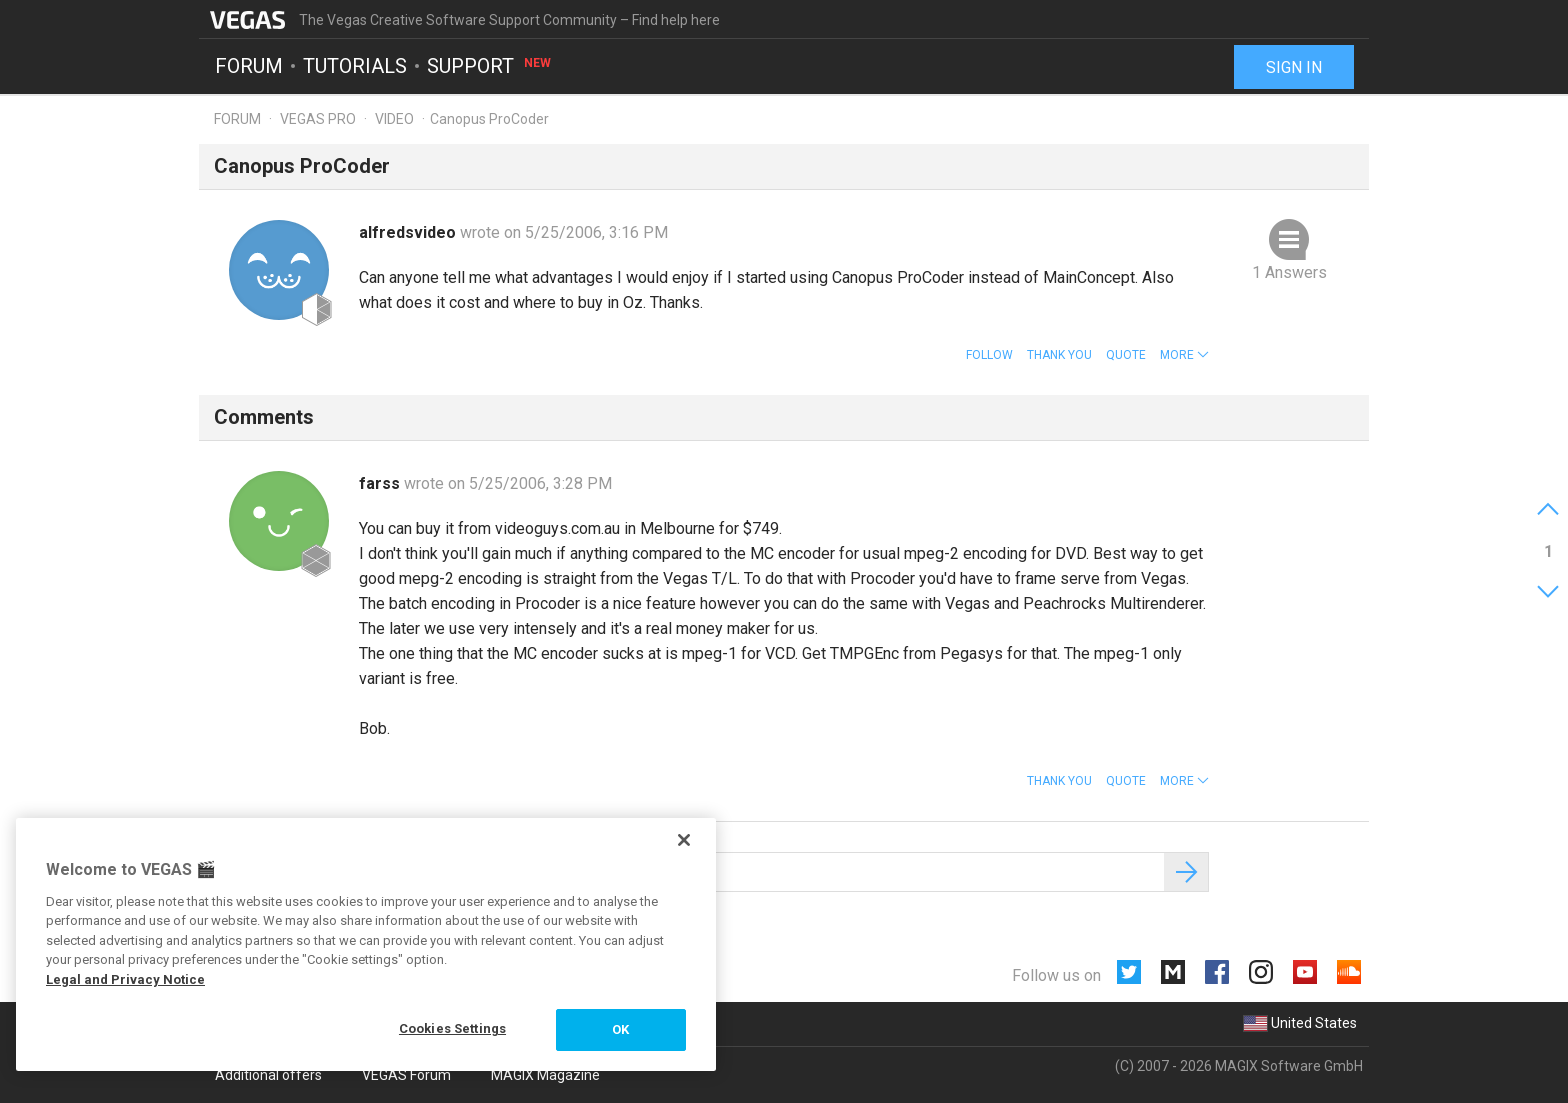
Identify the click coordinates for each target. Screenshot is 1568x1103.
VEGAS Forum (406, 1075)
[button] (1184, 355)
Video (394, 119)
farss (381, 483)
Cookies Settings (452, 1028)
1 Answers (1289, 272)
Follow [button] (989, 355)
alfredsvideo (409, 232)
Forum (249, 66)
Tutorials (355, 66)
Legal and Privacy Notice (125, 979)
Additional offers (268, 1075)
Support (490, 66)
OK (620, 1029)
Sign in (1294, 67)
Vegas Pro (318, 119)
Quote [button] (1126, 355)
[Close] (684, 840)
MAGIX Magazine (545, 1075)
